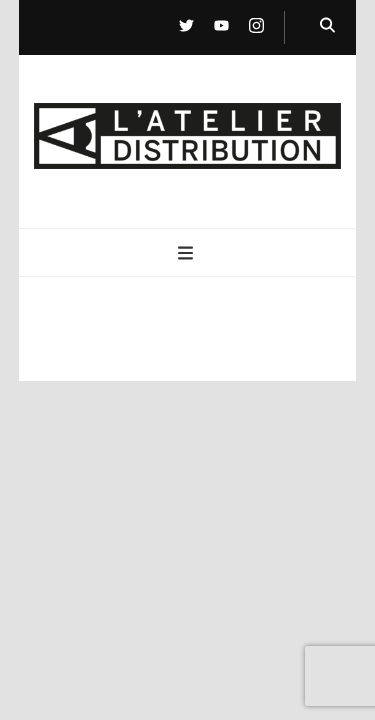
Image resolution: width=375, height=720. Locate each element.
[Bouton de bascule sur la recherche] (327, 26)
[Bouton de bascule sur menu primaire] (188, 254)
